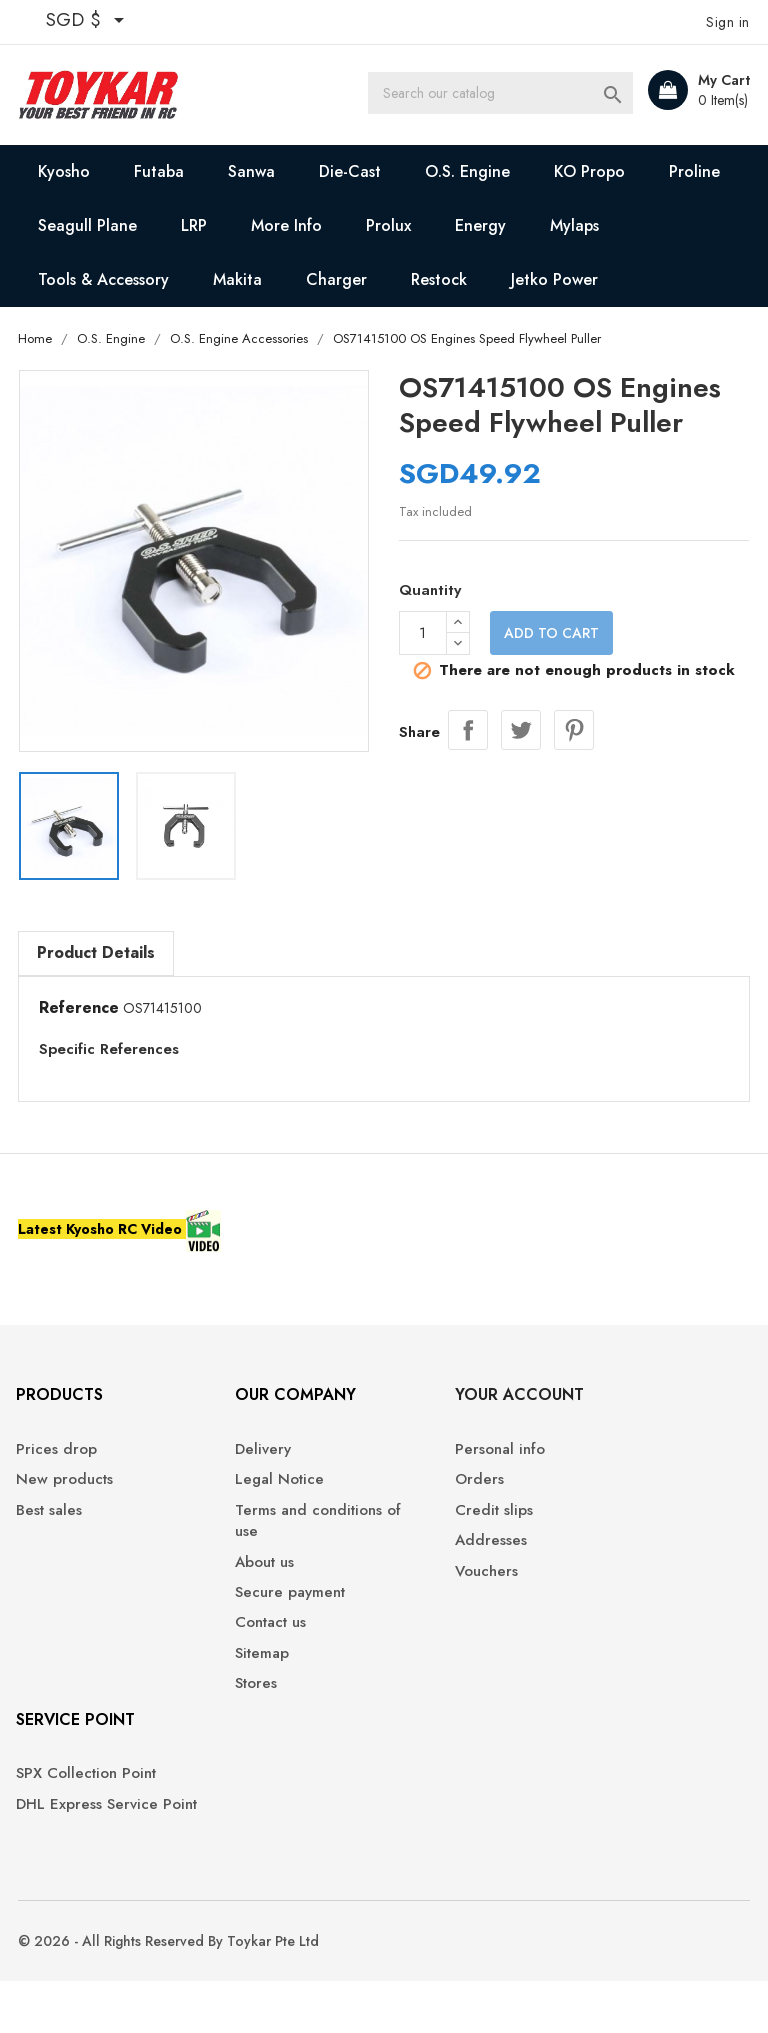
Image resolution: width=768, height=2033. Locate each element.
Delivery (237, 1468)
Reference (80, 1009)
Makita (238, 279)
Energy (481, 225)
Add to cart (551, 635)
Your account (463, 1413)
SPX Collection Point (89, 1792)
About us (238, 1580)
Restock (440, 279)
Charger (337, 279)
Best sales (52, 1529)
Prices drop (59, 1468)
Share (468, 729)
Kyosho (65, 171)
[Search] (522, 95)
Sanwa (252, 171)
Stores (230, 1702)
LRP (195, 225)
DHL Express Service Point (90, 1833)
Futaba (160, 171)
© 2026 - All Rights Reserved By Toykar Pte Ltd (169, 1993)
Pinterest (574, 729)
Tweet (521, 729)
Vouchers (430, 1589)
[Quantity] (423, 635)
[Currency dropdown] (89, 22)
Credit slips (438, 1529)
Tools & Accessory (104, 279)
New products (67, 1498)
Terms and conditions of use (282, 1540)
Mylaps (575, 225)
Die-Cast (351, 171)
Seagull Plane (88, 225)
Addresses (435, 1559)
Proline (695, 171)
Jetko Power (555, 279)
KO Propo (590, 171)
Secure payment (264, 1611)
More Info (287, 225)
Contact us (244, 1641)
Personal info (444, 1468)
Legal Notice (253, 1498)
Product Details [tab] (97, 953)
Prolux (389, 225)
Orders (423, 1498)
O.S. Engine (468, 171)
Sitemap (236, 1672)
